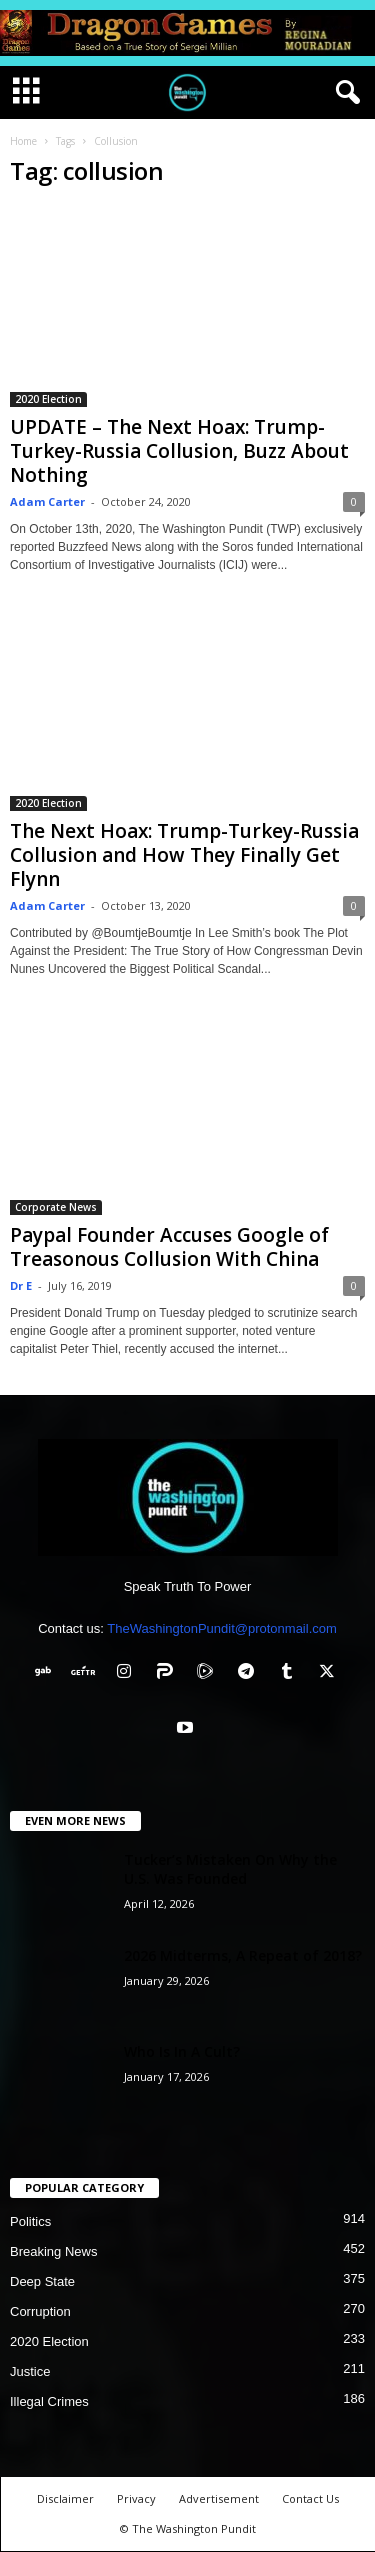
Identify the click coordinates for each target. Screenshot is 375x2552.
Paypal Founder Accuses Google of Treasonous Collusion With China (169, 1247)
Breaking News (53, 2251)
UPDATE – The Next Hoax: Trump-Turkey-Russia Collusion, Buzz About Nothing (179, 451)
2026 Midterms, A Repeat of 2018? (243, 1955)
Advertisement (219, 2498)
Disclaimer (65, 2498)
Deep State (42, 2281)
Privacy (136, 2498)
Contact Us (310, 2498)
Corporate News (56, 1207)
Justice (30, 2371)
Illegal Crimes (49, 2401)
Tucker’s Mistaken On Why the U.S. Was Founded (230, 1869)
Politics (30, 2221)
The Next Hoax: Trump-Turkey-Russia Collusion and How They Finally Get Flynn (184, 855)
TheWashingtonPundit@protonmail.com (222, 1628)
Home (23, 141)
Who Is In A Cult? (182, 2051)
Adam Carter (47, 501)
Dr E (21, 1285)
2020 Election (48, 399)
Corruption (40, 2311)
